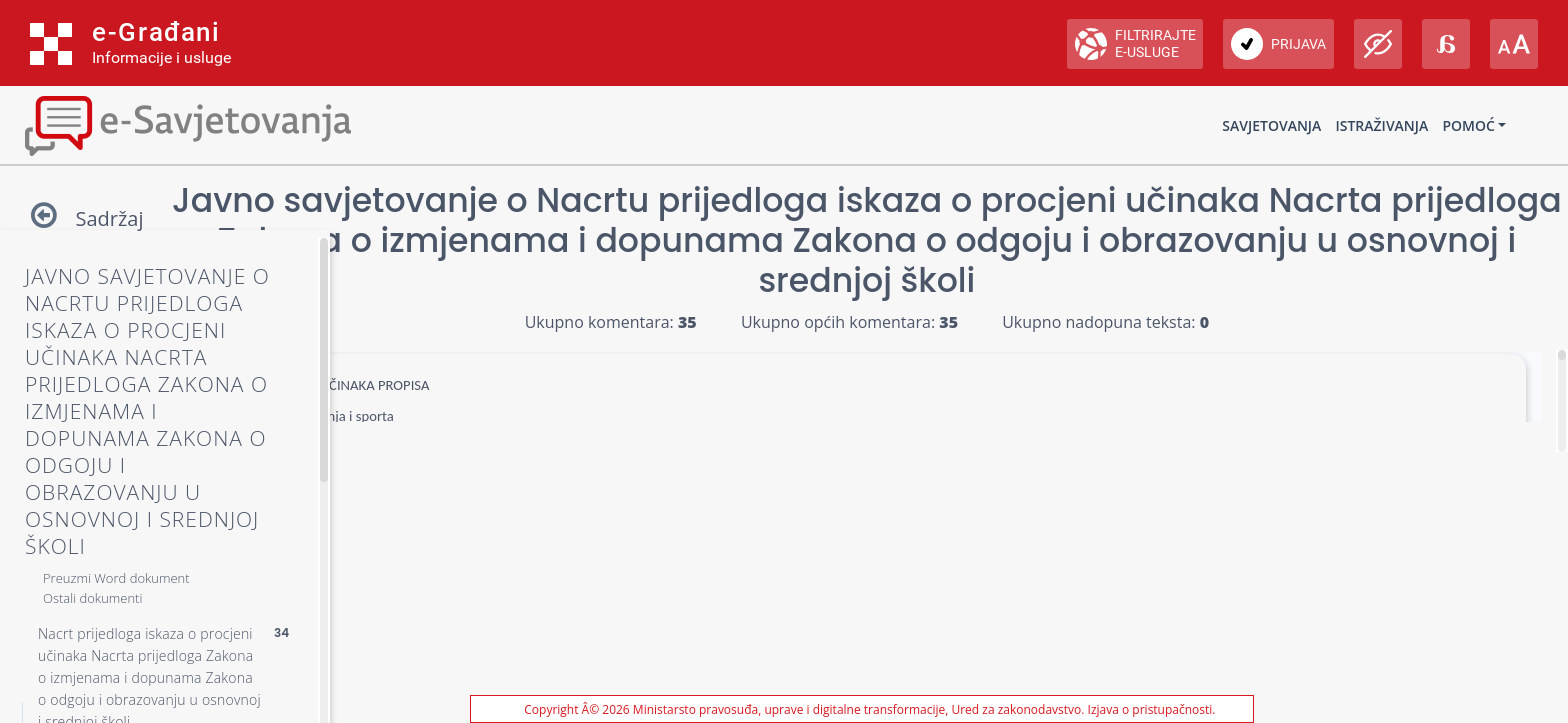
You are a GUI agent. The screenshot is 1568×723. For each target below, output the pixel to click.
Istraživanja (1381, 125)
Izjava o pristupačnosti (1150, 709)
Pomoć (1468, 125)
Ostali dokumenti (92, 598)
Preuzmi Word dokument (116, 578)
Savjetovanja (1271, 125)
